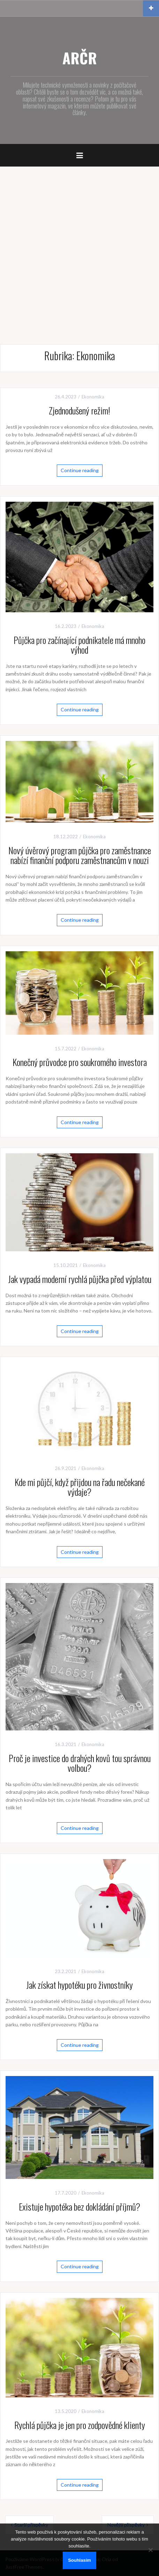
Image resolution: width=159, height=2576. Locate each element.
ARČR (79, 57)
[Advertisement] (79, 249)
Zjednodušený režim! (79, 410)
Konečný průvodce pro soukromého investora (80, 1062)
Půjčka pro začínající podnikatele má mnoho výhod (79, 645)
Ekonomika (93, 396)
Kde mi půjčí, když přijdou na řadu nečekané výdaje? (80, 1487)
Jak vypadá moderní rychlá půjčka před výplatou (79, 1279)
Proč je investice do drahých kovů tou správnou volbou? (80, 1763)
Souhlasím (79, 2560)
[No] (150, 2549)
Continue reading (80, 470)
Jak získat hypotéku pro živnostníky (79, 1985)
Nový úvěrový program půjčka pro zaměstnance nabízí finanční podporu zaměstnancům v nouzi (79, 855)
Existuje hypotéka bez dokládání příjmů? (79, 2206)
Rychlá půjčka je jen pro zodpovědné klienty (79, 2425)
